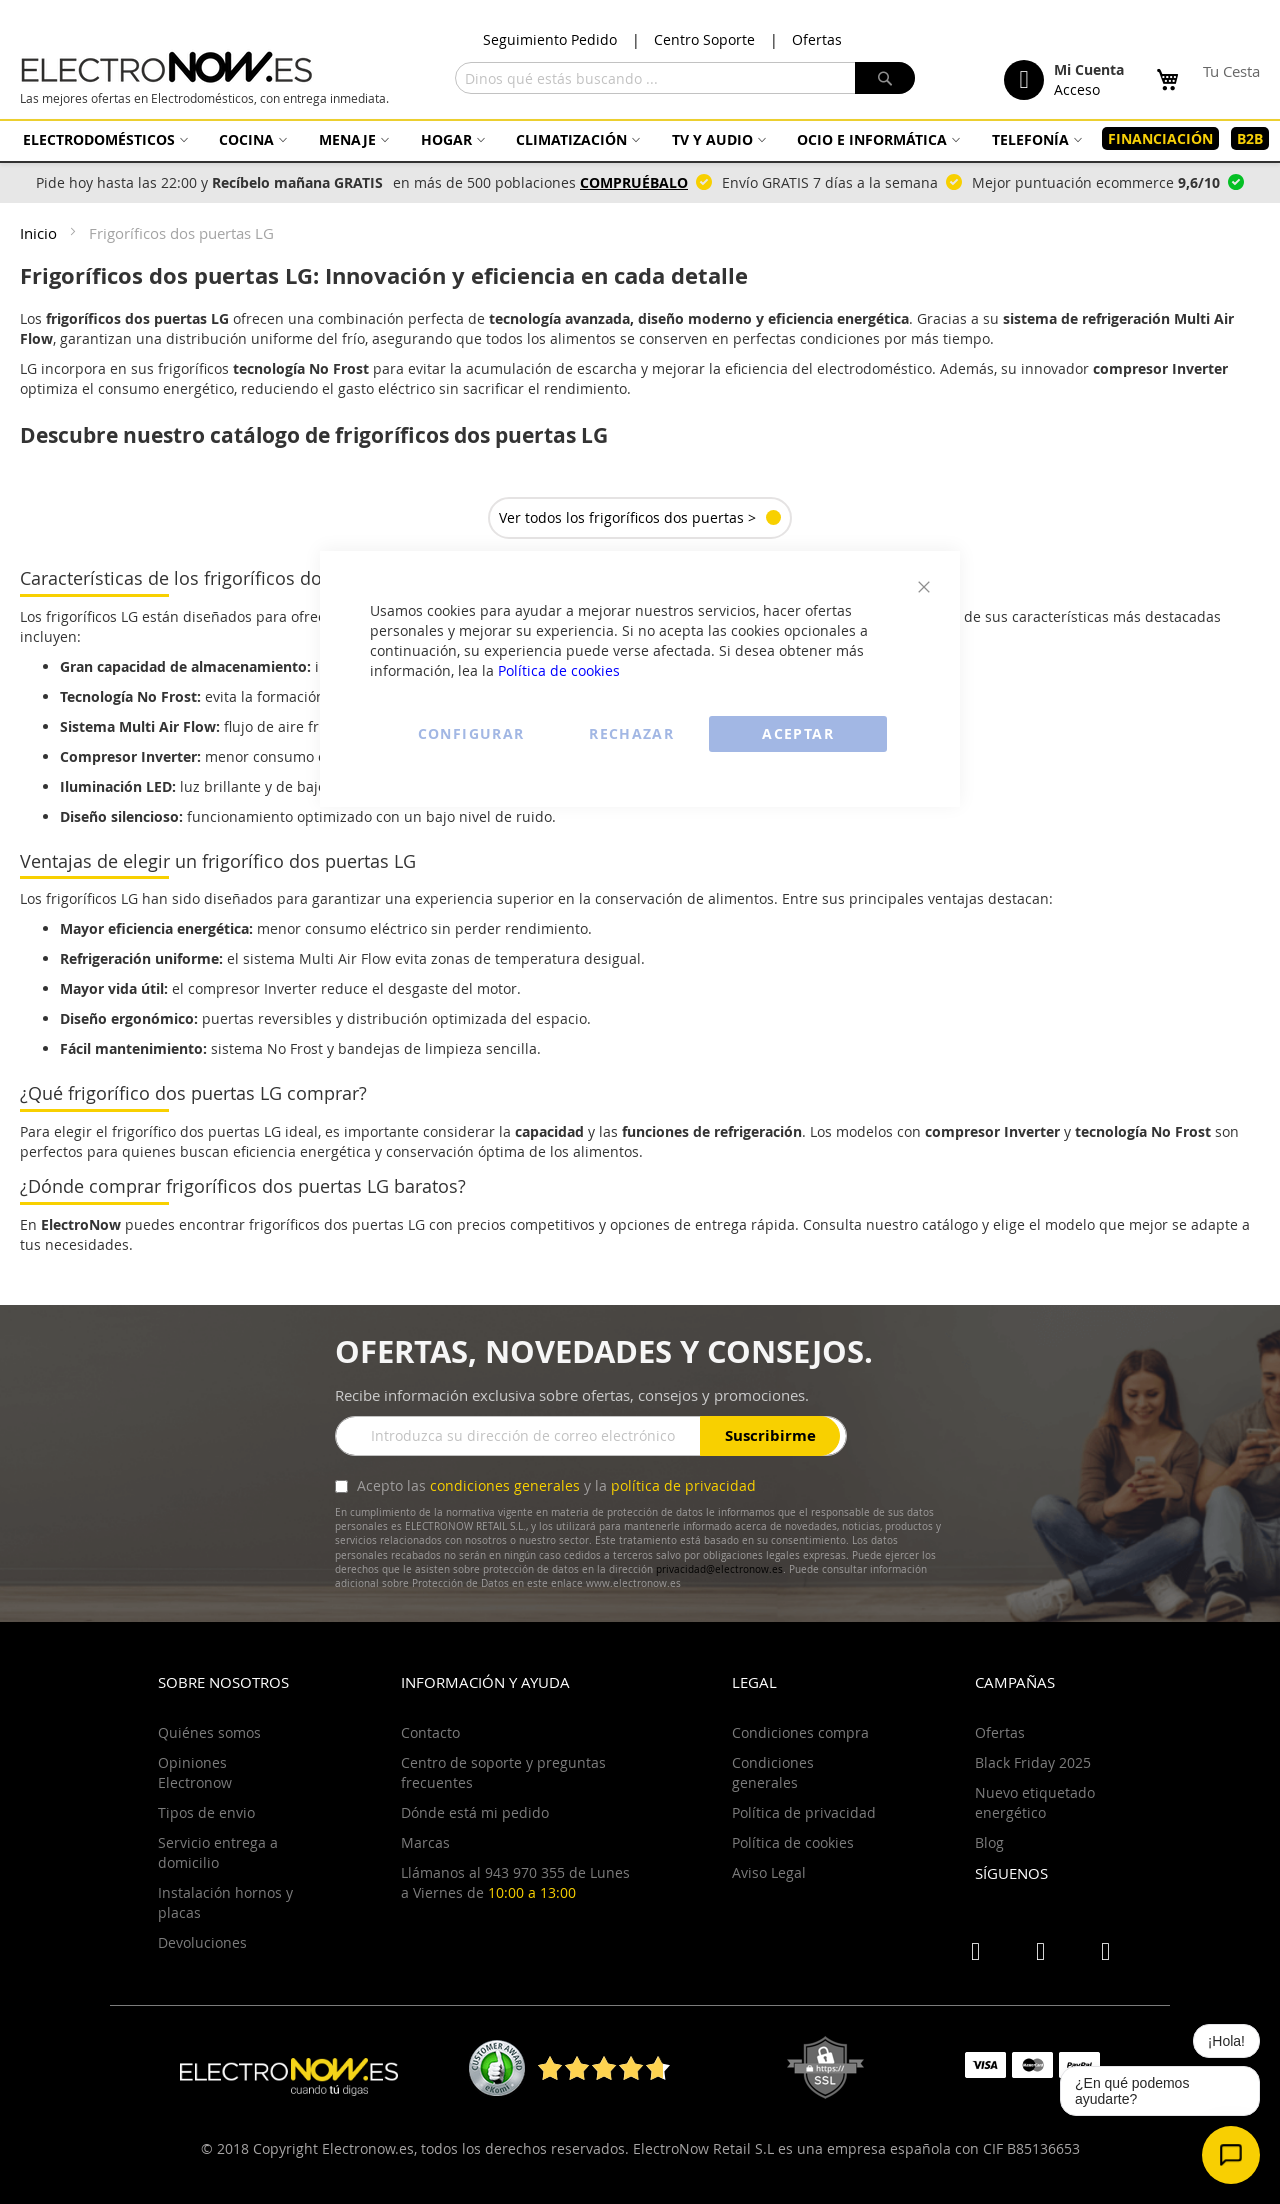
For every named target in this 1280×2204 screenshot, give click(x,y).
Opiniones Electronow (195, 1772)
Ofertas (817, 39)
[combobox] (685, 78)
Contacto (430, 1732)
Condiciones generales (773, 1772)
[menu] (640, 139)
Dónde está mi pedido (475, 1812)
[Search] (885, 78)
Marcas (425, 1842)
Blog (989, 1842)
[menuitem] (103, 139)
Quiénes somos (209, 1732)
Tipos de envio (206, 1812)
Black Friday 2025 (1033, 1762)
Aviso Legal (769, 1872)
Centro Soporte (704, 39)
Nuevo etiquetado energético (1035, 1802)
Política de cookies (559, 670)
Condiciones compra (800, 1732)
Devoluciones (202, 1942)
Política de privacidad (804, 1812)
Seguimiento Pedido (550, 39)
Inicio (40, 233)
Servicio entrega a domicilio (218, 1852)
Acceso (1077, 89)
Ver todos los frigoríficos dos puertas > (627, 517)
